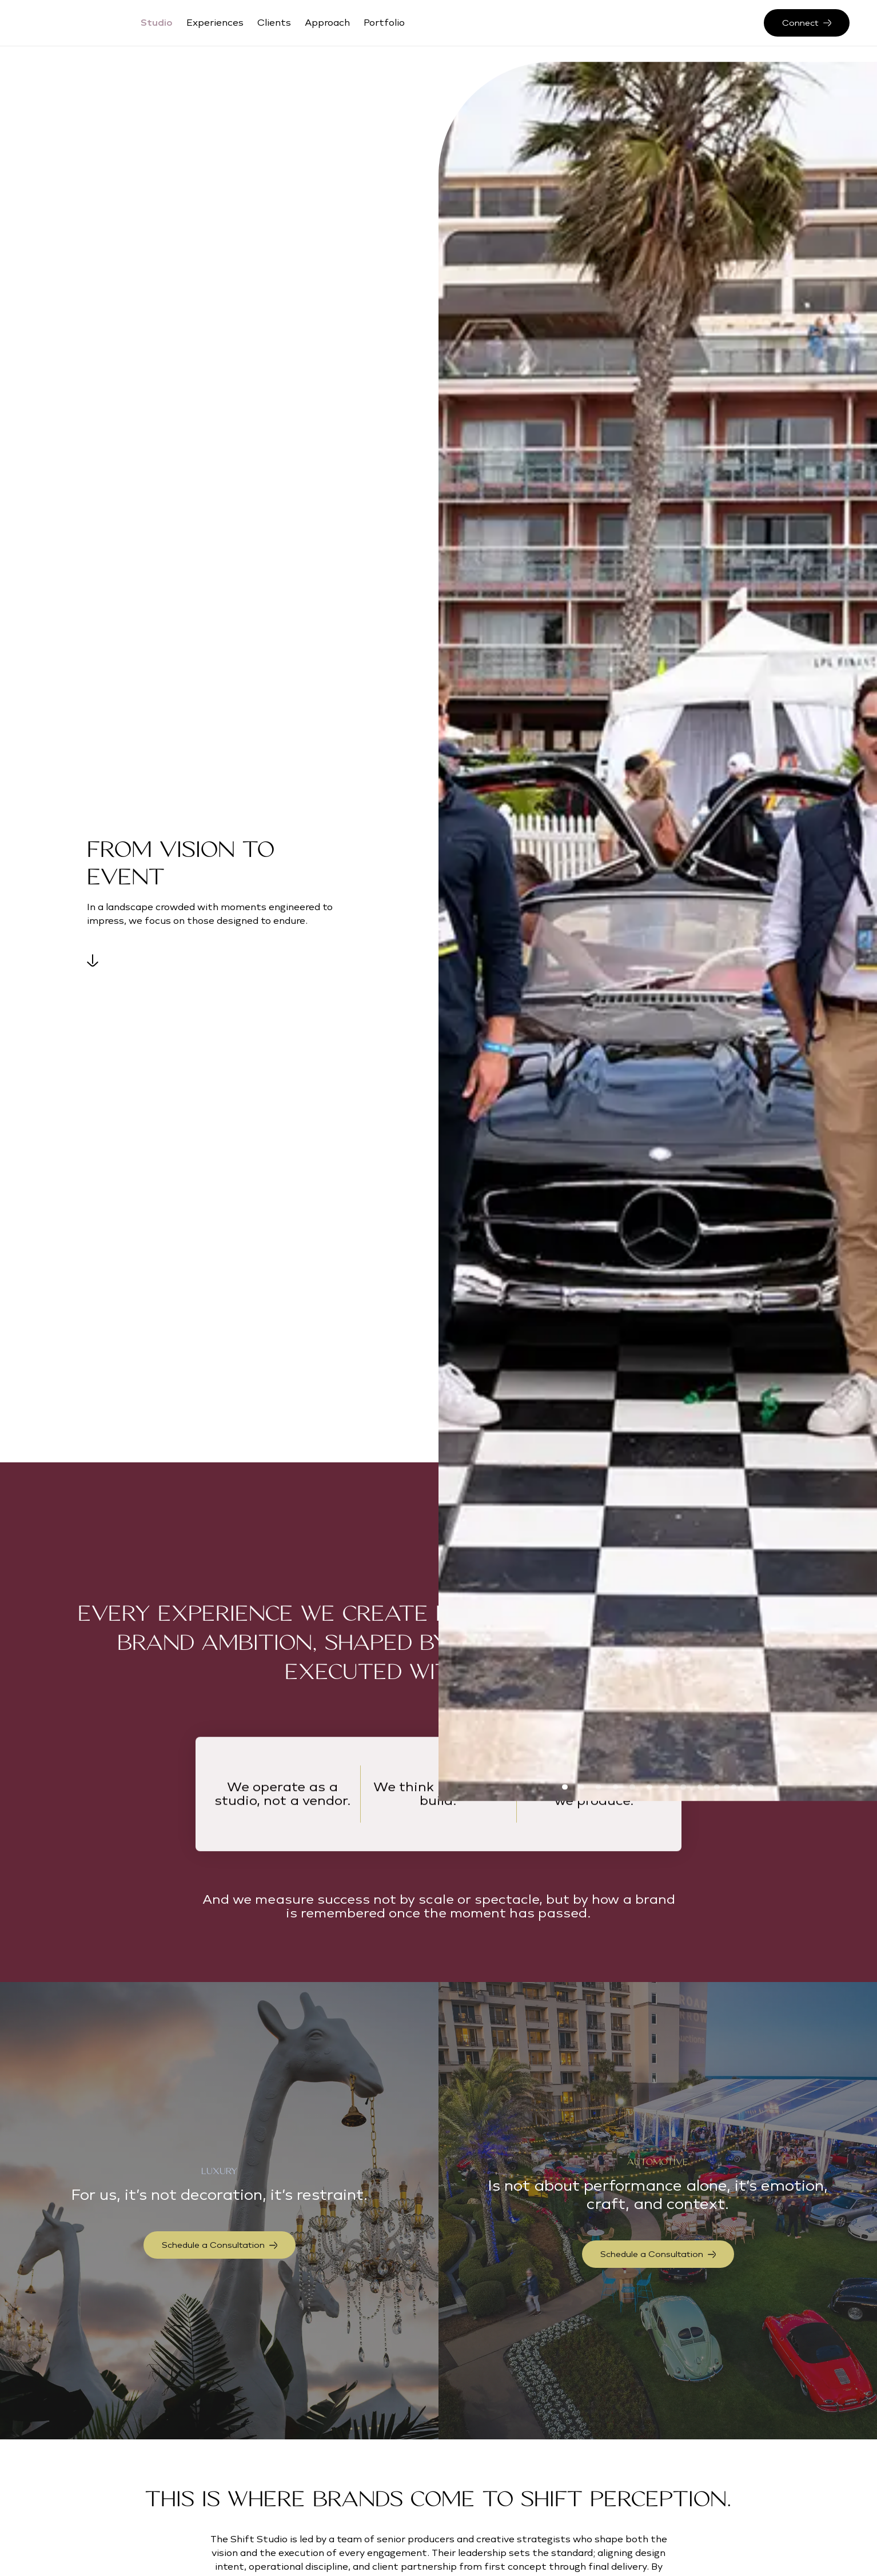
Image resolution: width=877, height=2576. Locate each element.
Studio (157, 22)
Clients (274, 22)
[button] (565, 1787)
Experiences (215, 22)
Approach (327, 22)
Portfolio (384, 22)
